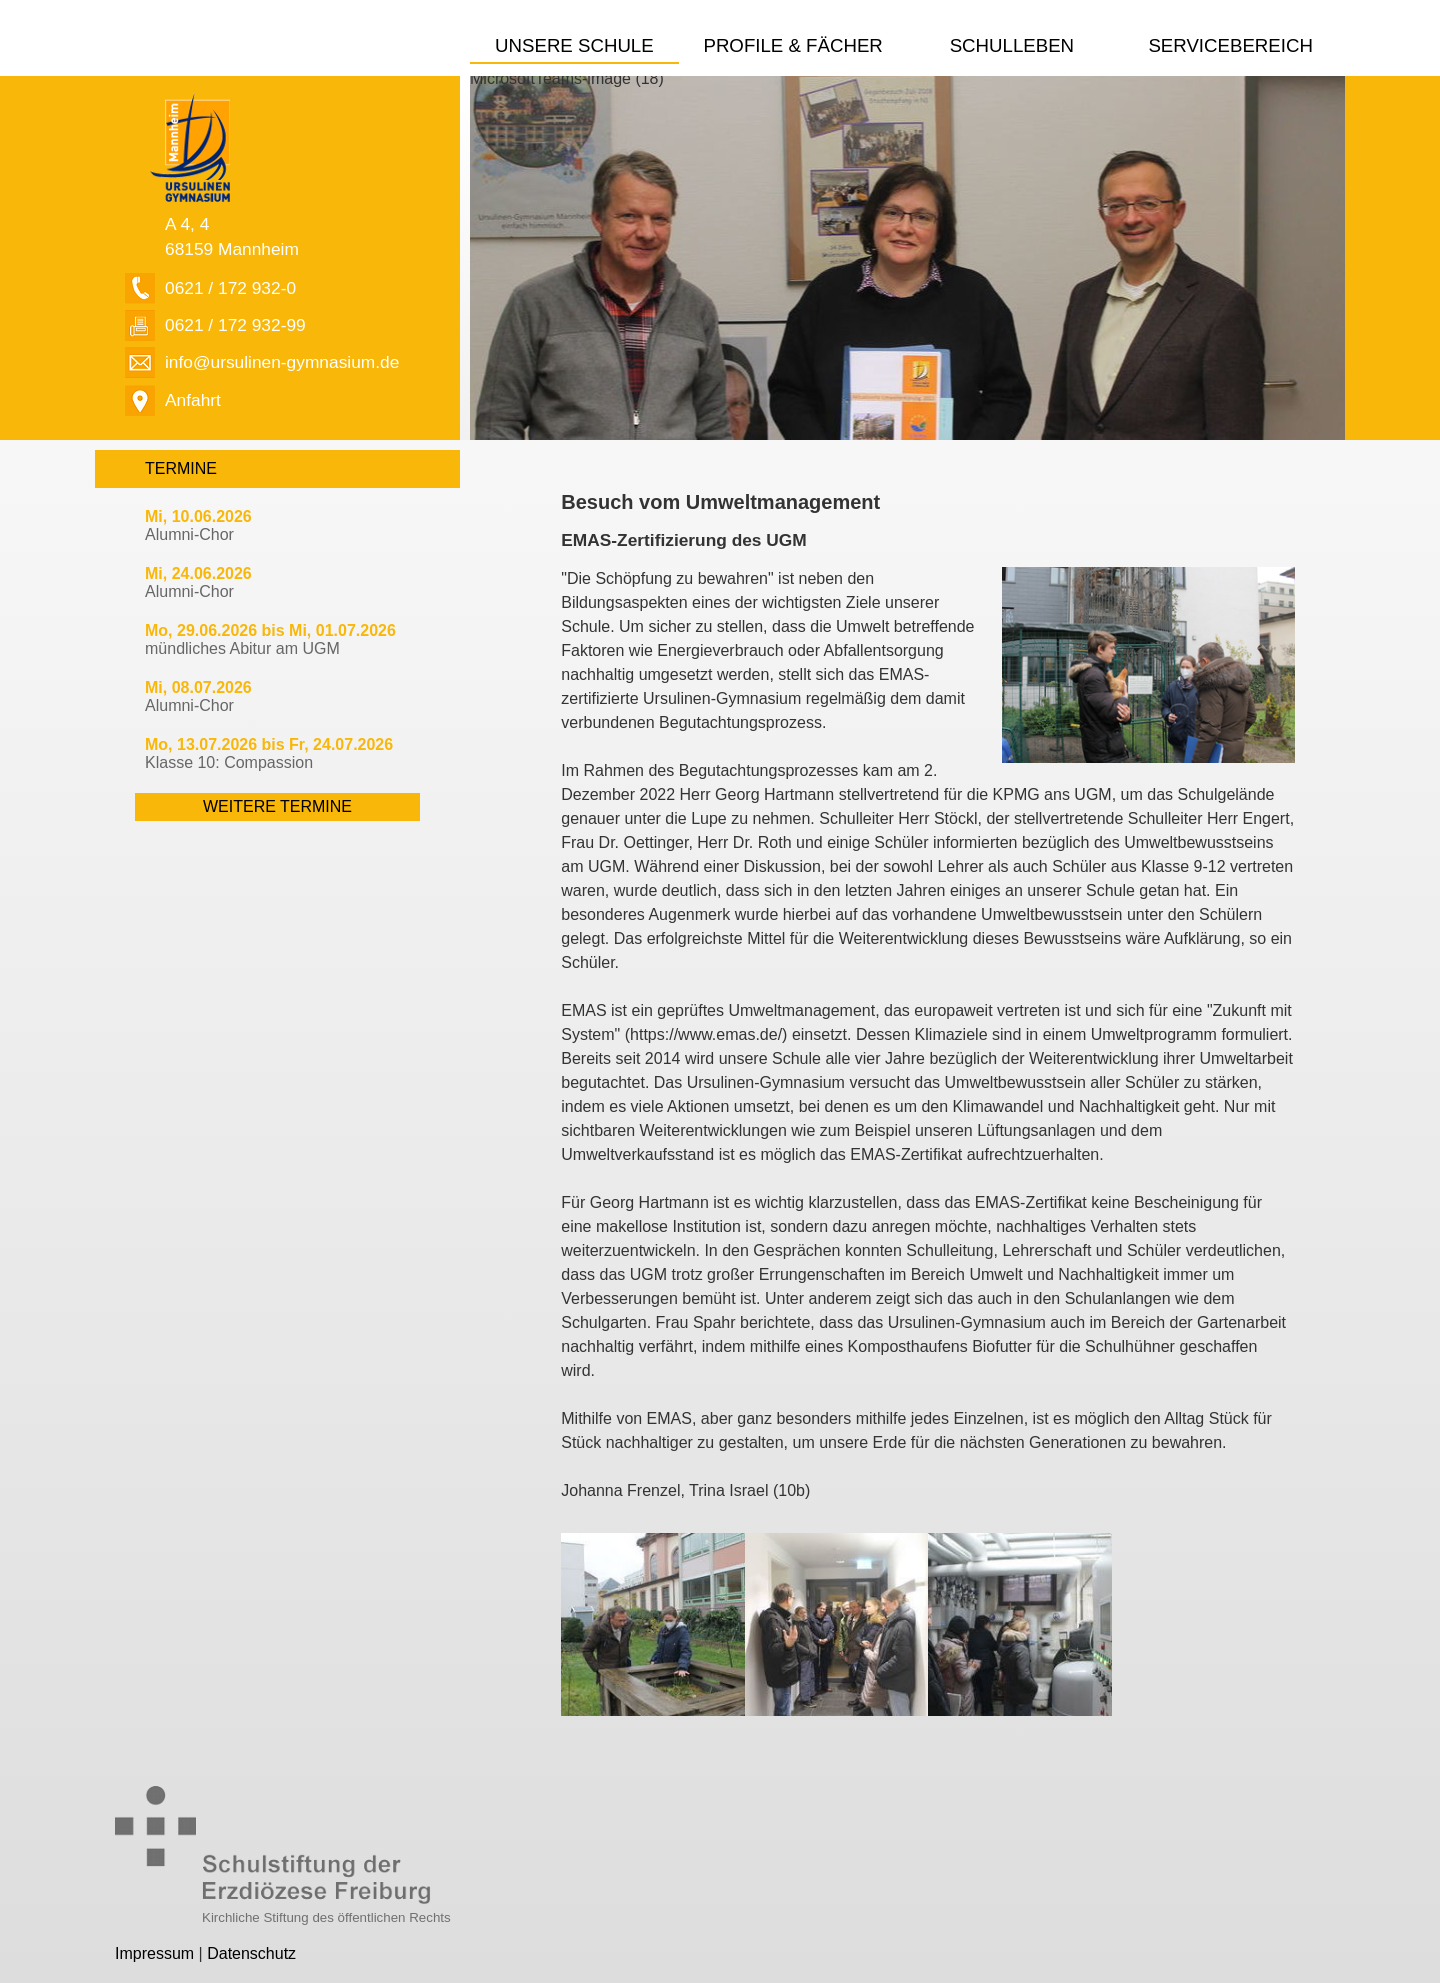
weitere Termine (277, 806)
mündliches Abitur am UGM (270, 639)
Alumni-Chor (198, 525)
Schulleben (1012, 45)
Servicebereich (1230, 45)
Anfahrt (193, 400)
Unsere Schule (574, 45)
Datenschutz (251, 1953)
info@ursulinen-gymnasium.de (282, 362)
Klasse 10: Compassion (269, 753)
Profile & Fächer (792, 45)
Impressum (154, 1953)
